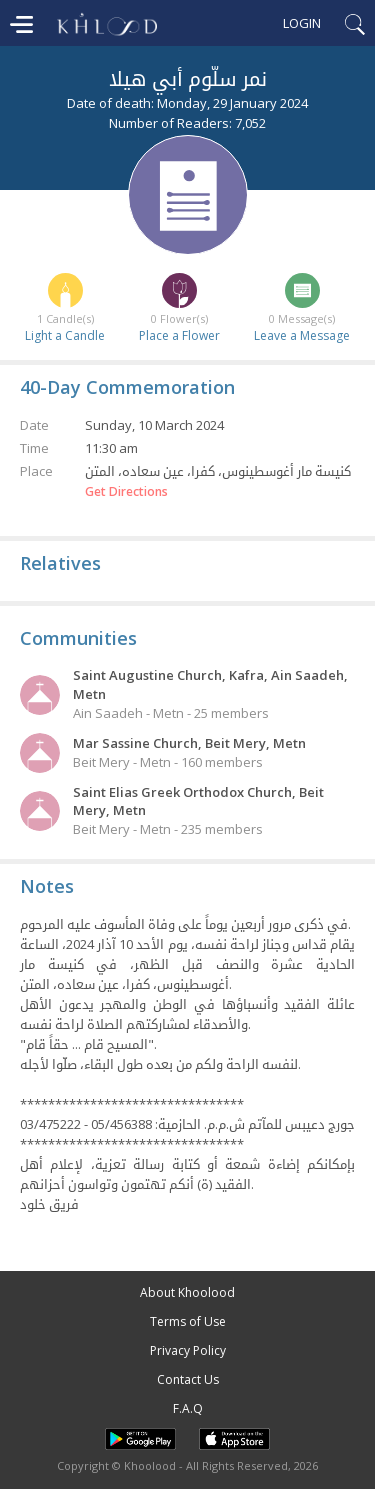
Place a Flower (179, 335)
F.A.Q (188, 1408)
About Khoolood (187, 1292)
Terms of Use (188, 1321)
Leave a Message (302, 335)
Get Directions (126, 492)
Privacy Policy (188, 1350)
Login (302, 23)
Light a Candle (65, 335)
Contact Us (188, 1379)
